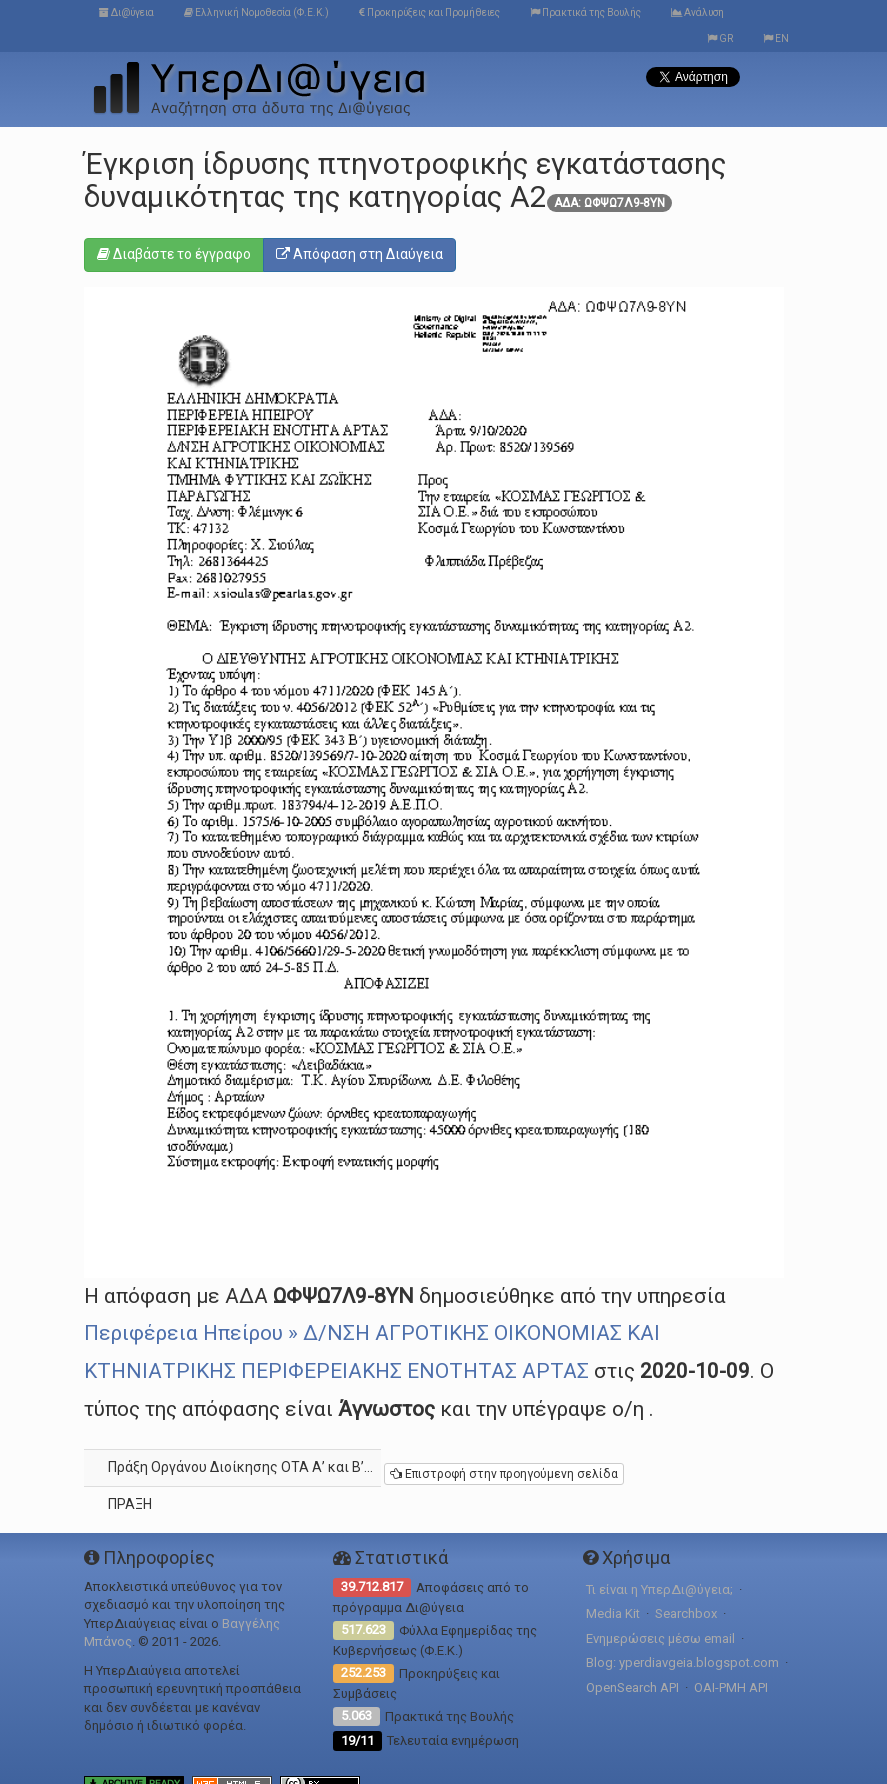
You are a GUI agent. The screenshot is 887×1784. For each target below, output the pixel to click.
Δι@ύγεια (126, 12)
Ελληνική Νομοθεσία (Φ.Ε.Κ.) (256, 12)
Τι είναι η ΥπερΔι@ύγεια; (659, 1589)
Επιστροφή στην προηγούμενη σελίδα (504, 1474)
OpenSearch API (632, 1687)
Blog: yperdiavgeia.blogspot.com (682, 1662)
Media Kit (613, 1613)
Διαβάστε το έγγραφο (174, 254)
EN (776, 38)
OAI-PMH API (731, 1687)
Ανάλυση (697, 12)
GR (720, 38)
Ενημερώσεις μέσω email (660, 1638)
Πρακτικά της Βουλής (585, 12)
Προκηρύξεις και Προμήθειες (429, 12)
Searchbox (686, 1613)
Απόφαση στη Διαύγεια (359, 254)
